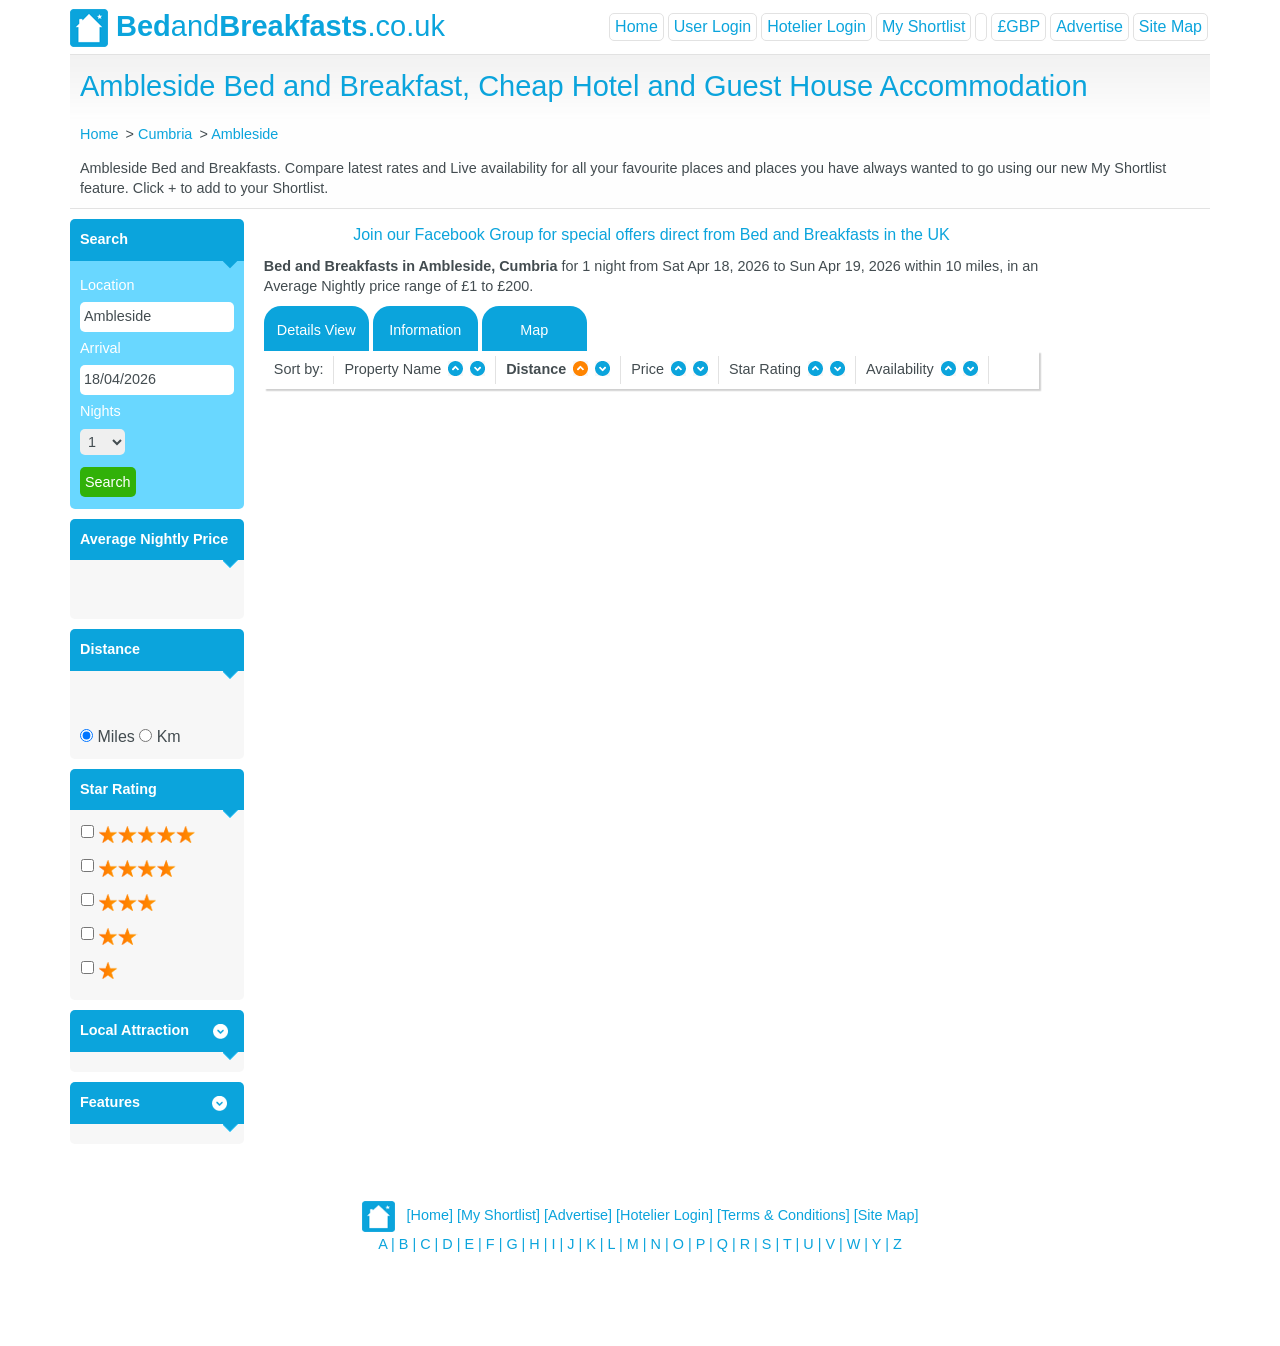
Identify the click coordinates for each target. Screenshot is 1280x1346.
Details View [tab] (316, 330)
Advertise (1089, 26)
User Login (712, 26)
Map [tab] (534, 330)
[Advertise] (578, 1215)
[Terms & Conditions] (783, 1215)
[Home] (430, 1215)
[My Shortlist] (498, 1215)
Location (107, 285)
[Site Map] (886, 1215)
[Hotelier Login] (664, 1215)
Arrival (100, 348)
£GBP (1018, 26)
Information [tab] (425, 330)
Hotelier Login (816, 26)
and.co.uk (257, 28)
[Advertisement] (1122, 519)
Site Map (1170, 26)
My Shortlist (924, 26)
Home (636, 26)
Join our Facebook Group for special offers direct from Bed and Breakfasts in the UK (651, 234)
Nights (100, 411)
